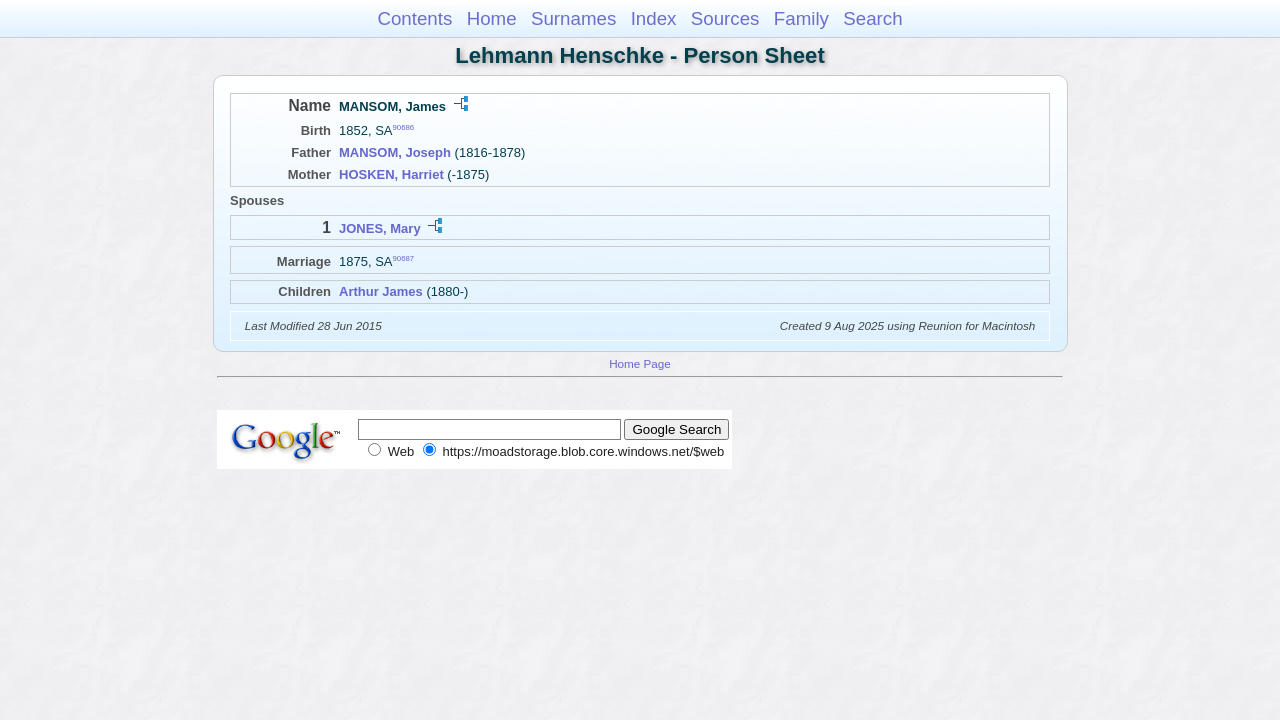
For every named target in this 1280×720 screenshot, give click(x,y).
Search (872, 18)
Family (801, 18)
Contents (414, 18)
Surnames (573, 18)
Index (654, 18)
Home (492, 18)
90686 (404, 127)
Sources (725, 18)
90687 (404, 257)
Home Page (640, 363)
